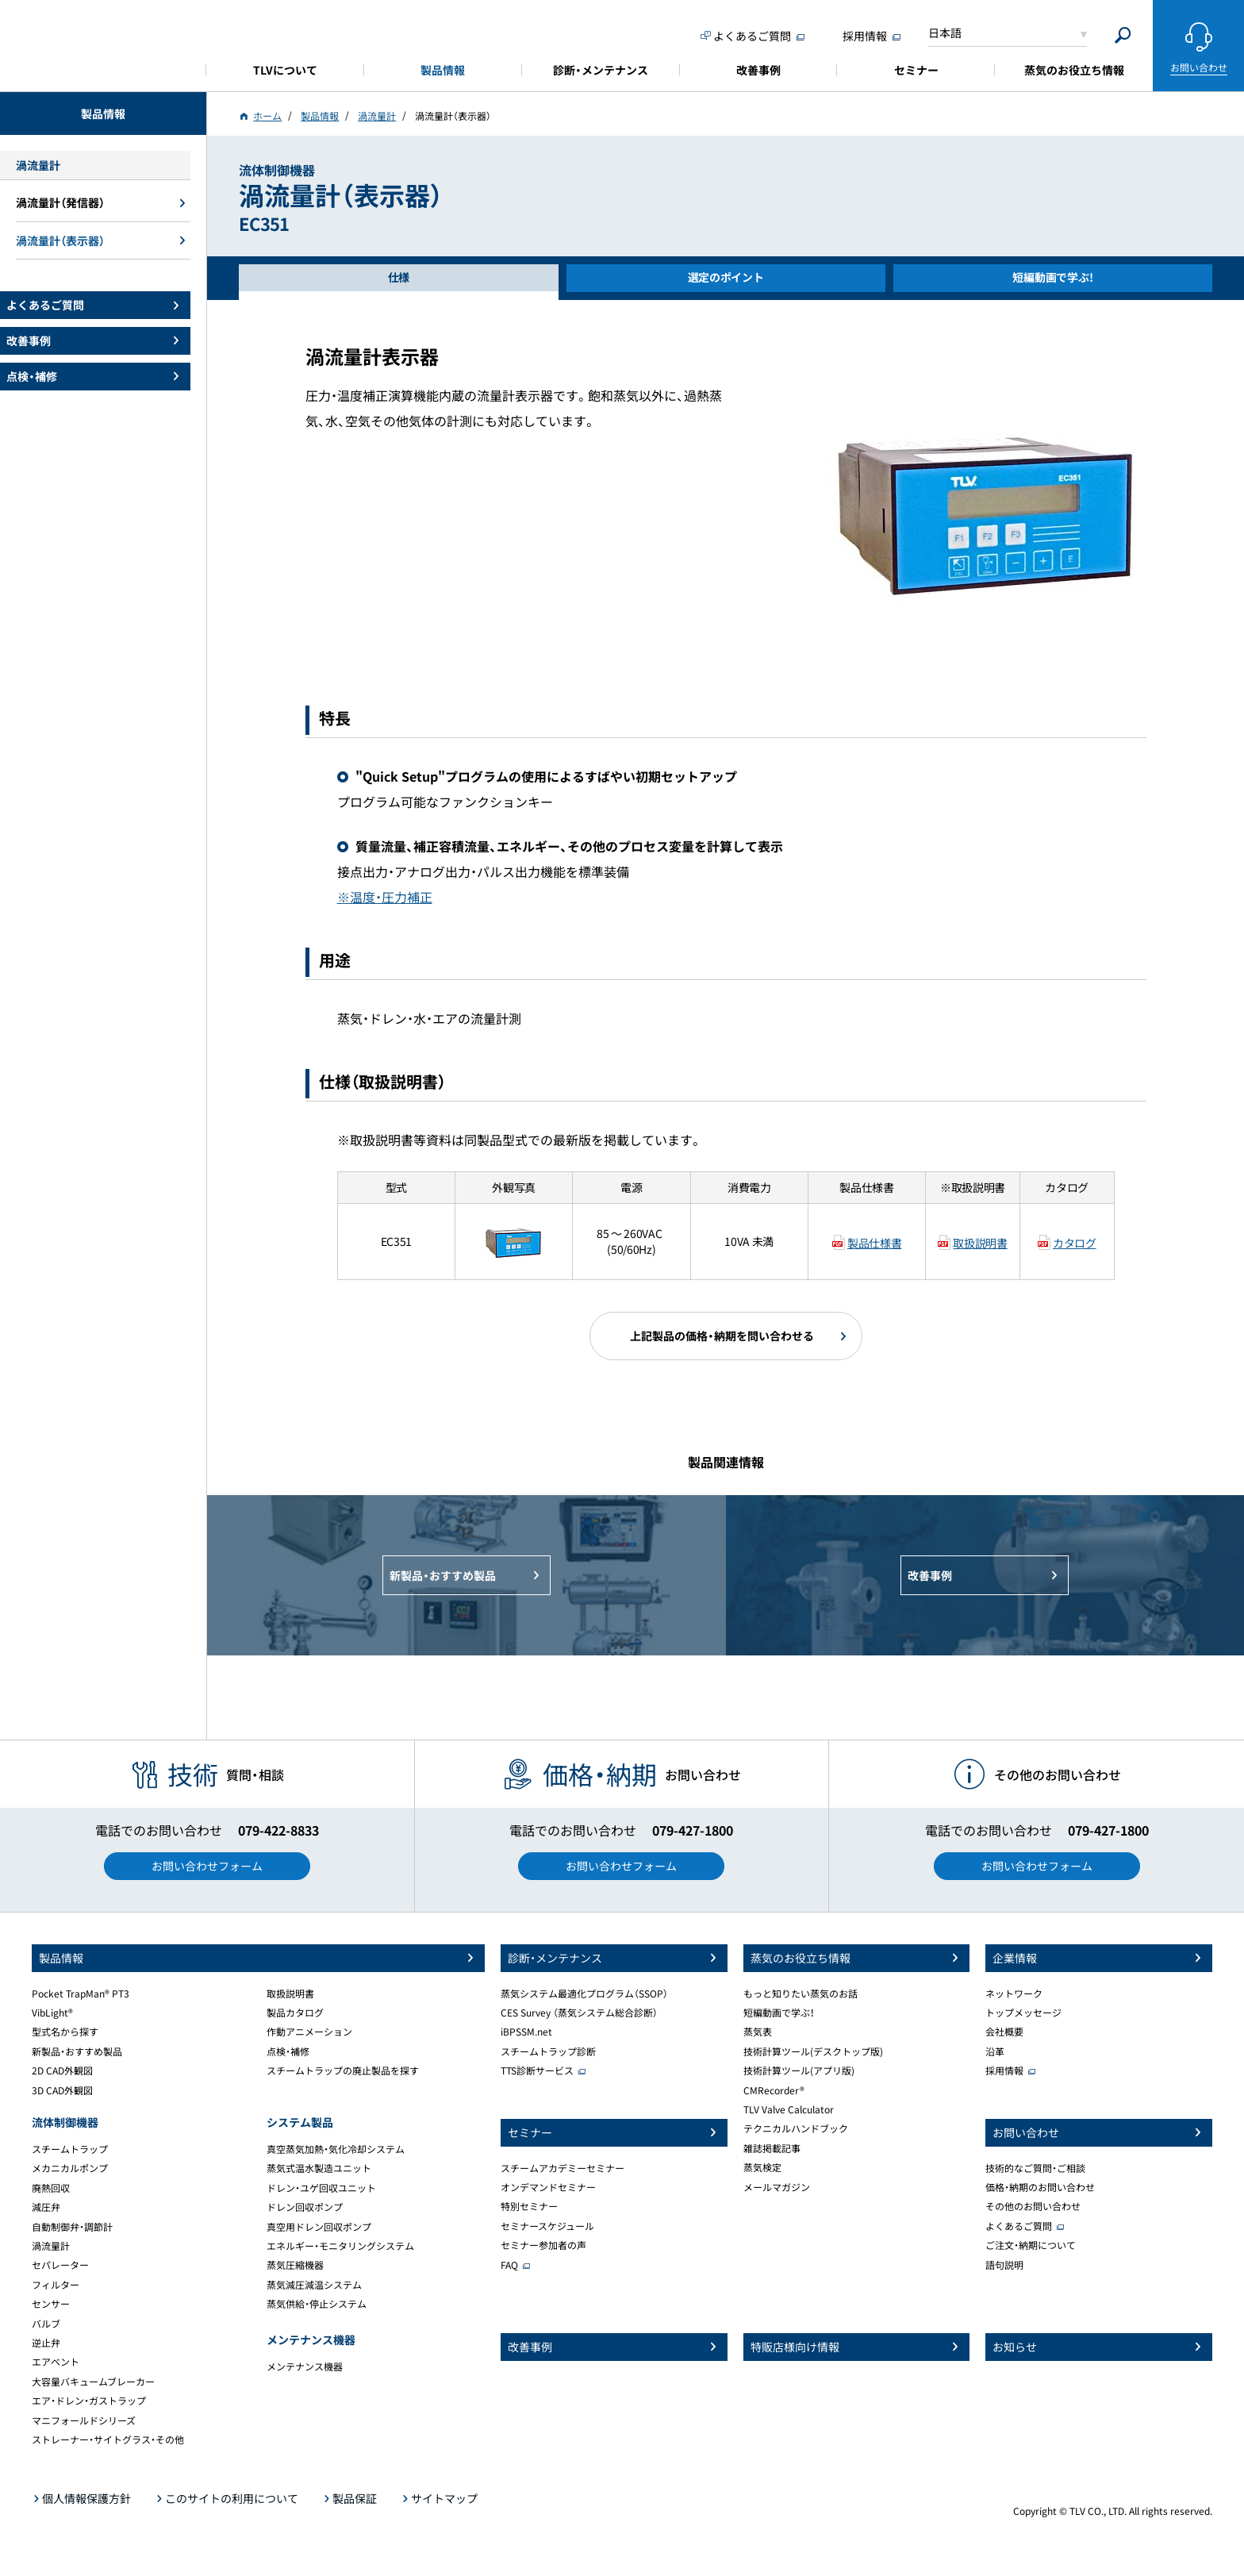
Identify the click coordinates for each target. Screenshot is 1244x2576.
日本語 (945, 32)
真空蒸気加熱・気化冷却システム (336, 2149)
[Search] (1123, 35)
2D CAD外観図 (62, 2070)
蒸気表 (757, 2031)
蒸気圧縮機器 (295, 2265)
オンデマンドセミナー (548, 2187)
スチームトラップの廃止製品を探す (343, 2070)
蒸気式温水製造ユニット (319, 2168)
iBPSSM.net (526, 2031)
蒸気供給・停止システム (317, 2304)
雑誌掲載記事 (772, 2148)
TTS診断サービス (537, 2070)
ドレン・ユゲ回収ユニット (321, 2188)
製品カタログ (295, 2012)
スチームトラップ (70, 2149)
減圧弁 (46, 2207)
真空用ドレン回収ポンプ (319, 2227)
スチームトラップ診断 (548, 2051)
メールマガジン (776, 2187)
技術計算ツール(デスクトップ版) (813, 2051)
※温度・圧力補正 (384, 896)
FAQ (509, 2265)
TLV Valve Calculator (788, 2109)
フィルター (55, 2285)
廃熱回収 (51, 2188)
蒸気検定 (762, 2167)
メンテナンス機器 (305, 2366)
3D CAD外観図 (62, 2090)
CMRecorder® (773, 2090)
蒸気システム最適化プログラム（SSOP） (584, 1993)
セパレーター (60, 2265)
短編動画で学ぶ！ (779, 2012)
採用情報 (1004, 2070)
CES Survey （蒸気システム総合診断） (579, 2012)
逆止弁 (46, 2343)
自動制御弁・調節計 (72, 2227)
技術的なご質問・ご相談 (1035, 2168)
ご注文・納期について (1030, 2245)
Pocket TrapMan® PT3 (80, 1993)
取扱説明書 (980, 1243)
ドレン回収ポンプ (305, 2207)
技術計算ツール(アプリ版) (798, 2070)
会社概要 (1004, 2031)
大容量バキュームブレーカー (93, 2381)
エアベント (55, 2362)
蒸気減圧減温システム (314, 2285)
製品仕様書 (874, 1243)
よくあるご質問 (1018, 2226)
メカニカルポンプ (70, 2168)
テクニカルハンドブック (795, 2128)
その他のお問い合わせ (1033, 2206)
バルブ (46, 2323)
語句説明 (1004, 2265)
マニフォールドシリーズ (84, 2420)
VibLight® (52, 2012)
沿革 (994, 2051)
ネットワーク (1013, 1993)
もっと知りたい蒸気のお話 (800, 1993)
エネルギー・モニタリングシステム (340, 2246)
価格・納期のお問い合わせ (1040, 2187)
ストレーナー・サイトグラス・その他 (108, 2439)
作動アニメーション (309, 2031)
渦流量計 (51, 2246)
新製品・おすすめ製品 (77, 2051)
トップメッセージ (1023, 2012)
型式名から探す (65, 2031)
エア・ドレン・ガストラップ (89, 2400)
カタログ (1074, 1243)
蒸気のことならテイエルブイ (103, 43)
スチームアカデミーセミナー (562, 2168)
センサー (51, 2304)
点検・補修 (288, 2051)
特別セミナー (529, 2206)
